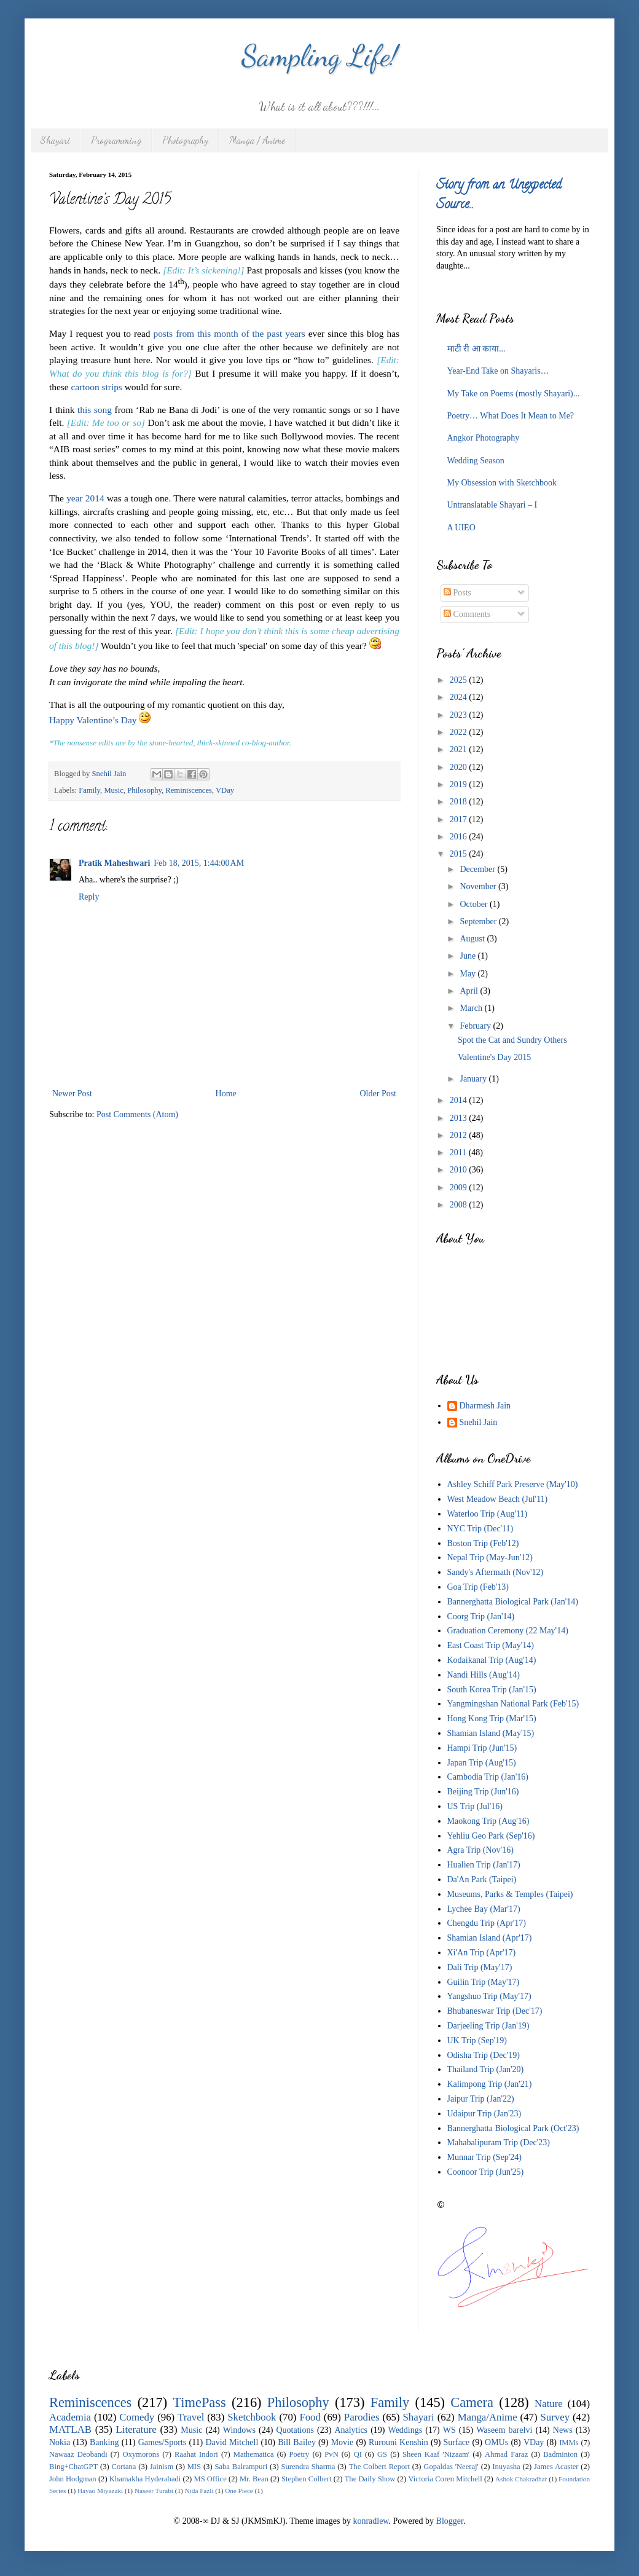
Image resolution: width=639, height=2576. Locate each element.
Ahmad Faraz (506, 2454)
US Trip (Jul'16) (475, 1806)
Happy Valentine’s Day (92, 720)
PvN (331, 2454)
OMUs (496, 2442)
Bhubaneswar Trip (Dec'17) (495, 2011)
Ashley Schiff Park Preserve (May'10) (512, 1484)
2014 (459, 1100)
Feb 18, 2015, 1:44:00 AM (199, 863)
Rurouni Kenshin (398, 2442)
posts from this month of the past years (229, 333)
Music (113, 790)
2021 (459, 749)
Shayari (55, 140)
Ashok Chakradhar (521, 2479)
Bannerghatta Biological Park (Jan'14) (512, 1601)
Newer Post (72, 1093)
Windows (239, 2430)
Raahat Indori (196, 2454)
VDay (225, 790)
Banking (104, 2442)
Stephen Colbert (306, 2479)
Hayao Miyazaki (100, 2490)
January (474, 1078)
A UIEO (461, 527)
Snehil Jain (479, 1422)
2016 (459, 836)
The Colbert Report (379, 2466)
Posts (457, 592)
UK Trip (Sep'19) (477, 2040)
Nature (549, 2403)
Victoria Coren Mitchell (445, 2479)
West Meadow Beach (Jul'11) (497, 1499)
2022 (459, 732)
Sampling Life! (319, 55)
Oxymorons (141, 2454)
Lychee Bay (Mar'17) (483, 1909)
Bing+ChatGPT (73, 2466)
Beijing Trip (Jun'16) (483, 1791)
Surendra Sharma (308, 2466)
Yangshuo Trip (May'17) (489, 1996)
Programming (116, 140)
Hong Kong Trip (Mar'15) (491, 1718)
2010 (459, 1169)
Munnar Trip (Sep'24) (484, 2157)
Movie (342, 2442)
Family (89, 790)
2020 (459, 767)
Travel (191, 2417)
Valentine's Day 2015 (494, 1057)
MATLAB (70, 2429)
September (479, 921)
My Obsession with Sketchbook (502, 482)
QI (358, 2454)
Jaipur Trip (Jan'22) (480, 2098)
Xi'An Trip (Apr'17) (481, 1952)
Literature (136, 2429)
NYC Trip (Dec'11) (480, 1528)
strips (112, 387)
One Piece (239, 2490)
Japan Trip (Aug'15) (481, 1762)
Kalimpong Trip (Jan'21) (489, 2084)
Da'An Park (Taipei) (482, 1879)
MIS (194, 2466)
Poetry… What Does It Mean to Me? (510, 415)
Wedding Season (475, 460)
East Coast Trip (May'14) (490, 1645)
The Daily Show (370, 2479)
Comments (467, 614)
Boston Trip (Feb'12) (483, 1543)
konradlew (370, 2521)
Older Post (378, 1093)
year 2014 (85, 498)
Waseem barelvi (504, 2430)
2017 (459, 819)
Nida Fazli (199, 2490)
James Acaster (556, 2466)
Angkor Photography (483, 437)
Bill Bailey (297, 2442)
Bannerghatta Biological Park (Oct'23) (513, 2128)
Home (226, 1093)
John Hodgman (72, 2479)
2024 (459, 697)
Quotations (294, 2430)
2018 (459, 801)
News (563, 2430)
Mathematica (253, 2454)
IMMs (569, 2442)
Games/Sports (162, 2442)
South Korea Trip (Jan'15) (491, 1689)
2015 (459, 853)
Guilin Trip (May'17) (483, 1982)
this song (94, 409)
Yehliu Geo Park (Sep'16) (491, 1835)
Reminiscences (188, 790)
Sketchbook (251, 2417)
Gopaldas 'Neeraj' (451, 2466)
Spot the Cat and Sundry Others (512, 1040)
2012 (459, 1135)
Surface (457, 2442)
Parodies (362, 2417)
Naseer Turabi (154, 2490)
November (479, 886)
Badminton (560, 2454)
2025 (459, 680)
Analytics (350, 2430)
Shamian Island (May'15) (491, 1733)
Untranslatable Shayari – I (492, 504)
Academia (70, 2417)
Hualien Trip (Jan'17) (483, 1864)
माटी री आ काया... (476, 348)
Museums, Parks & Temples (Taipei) (510, 1894)
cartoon (85, 387)
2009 (459, 1187)
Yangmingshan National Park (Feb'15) (513, 1703)
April (470, 990)
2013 (459, 1118)
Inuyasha (506, 2466)
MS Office (210, 2479)
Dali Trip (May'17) (479, 1967)
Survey (555, 2417)
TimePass (199, 2402)
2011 (459, 1152)
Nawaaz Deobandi (78, 2454)
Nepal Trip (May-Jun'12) (490, 1557)
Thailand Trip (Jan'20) (485, 2069)
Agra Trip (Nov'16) (480, 1850)
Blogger (449, 2521)
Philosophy (144, 790)
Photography (185, 140)
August (473, 938)
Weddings (405, 2430)
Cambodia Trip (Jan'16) (487, 1776)
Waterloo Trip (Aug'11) (487, 1513)
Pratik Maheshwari (114, 863)
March (472, 1008)
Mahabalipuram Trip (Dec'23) (498, 2142)
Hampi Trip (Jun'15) (482, 1748)
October (475, 904)
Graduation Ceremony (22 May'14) (507, 1630)
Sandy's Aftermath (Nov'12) (495, 1572)
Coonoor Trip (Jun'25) (485, 2172)
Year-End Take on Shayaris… (498, 370)
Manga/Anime (487, 2417)
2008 (459, 1204)
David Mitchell (232, 2442)
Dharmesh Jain (485, 1405)
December (478, 869)
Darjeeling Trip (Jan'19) (488, 2025)
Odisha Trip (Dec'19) (483, 2055)
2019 (459, 784)
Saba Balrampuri (240, 2466)
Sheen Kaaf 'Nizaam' (435, 2454)
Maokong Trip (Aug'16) (488, 1821)
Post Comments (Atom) (137, 1114)
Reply (89, 896)
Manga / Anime (257, 140)
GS (382, 2454)
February (476, 1026)
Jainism (161, 2466)
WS (449, 2430)
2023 (459, 715)
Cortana (124, 2466)
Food (310, 2417)
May (468, 973)
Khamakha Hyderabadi (145, 2479)
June (468, 955)
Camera (471, 2402)
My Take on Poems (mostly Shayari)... (513, 393)
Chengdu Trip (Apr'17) (487, 1923)
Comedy (136, 2417)
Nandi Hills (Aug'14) (483, 1674)
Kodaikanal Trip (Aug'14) (491, 1660)
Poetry (299, 2454)
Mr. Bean (254, 2479)
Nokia (59, 2442)
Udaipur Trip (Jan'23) (484, 2113)
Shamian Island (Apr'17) (489, 1937)
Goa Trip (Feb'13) (478, 1587)
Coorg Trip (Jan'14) (481, 1616)
